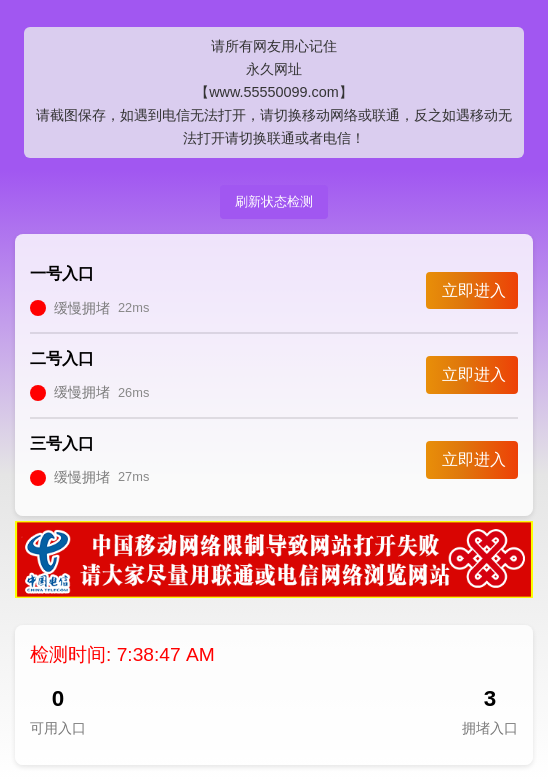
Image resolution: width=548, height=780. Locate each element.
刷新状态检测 (274, 201)
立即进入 (474, 290)
